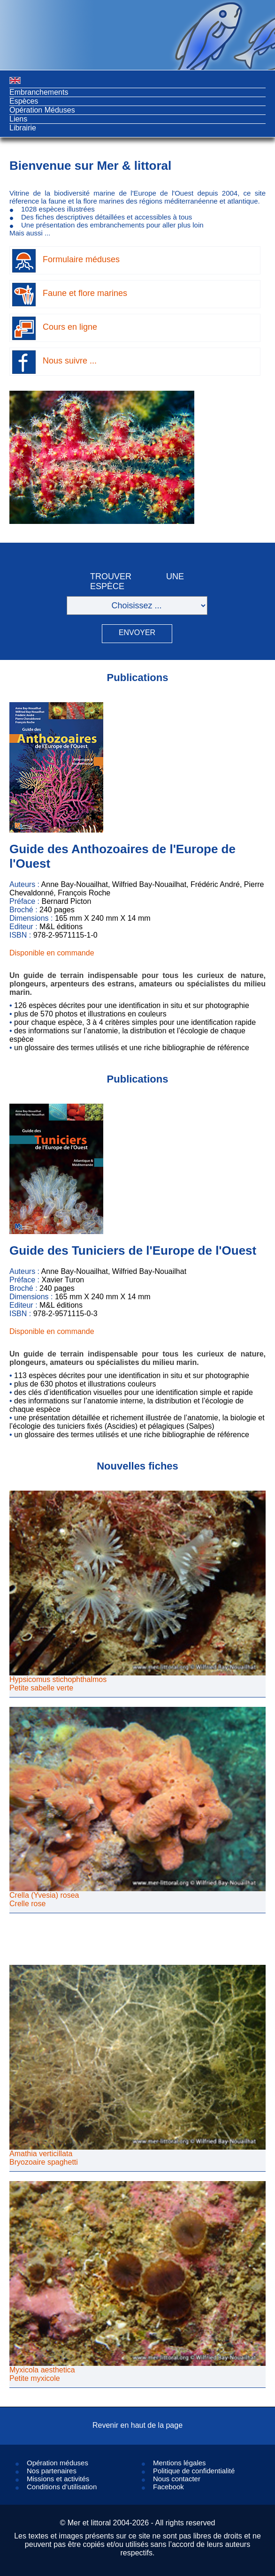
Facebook (168, 2487)
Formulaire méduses (81, 259)
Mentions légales (179, 2463)
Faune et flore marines (85, 293)
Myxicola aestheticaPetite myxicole (42, 2374)
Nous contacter (176, 2479)
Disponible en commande (51, 953)
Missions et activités (58, 2479)
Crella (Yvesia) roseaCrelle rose (44, 1899)
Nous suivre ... (70, 360)
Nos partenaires (51, 2471)
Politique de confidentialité (194, 2471)
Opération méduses (57, 2463)
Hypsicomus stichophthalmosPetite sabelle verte (58, 1683)
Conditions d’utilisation (62, 2487)
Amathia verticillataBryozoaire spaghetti (43, 2158)
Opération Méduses (42, 110)
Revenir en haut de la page (137, 2425)
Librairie (22, 128)
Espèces (23, 101)
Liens (18, 119)
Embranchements (38, 92)
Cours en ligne (70, 327)
